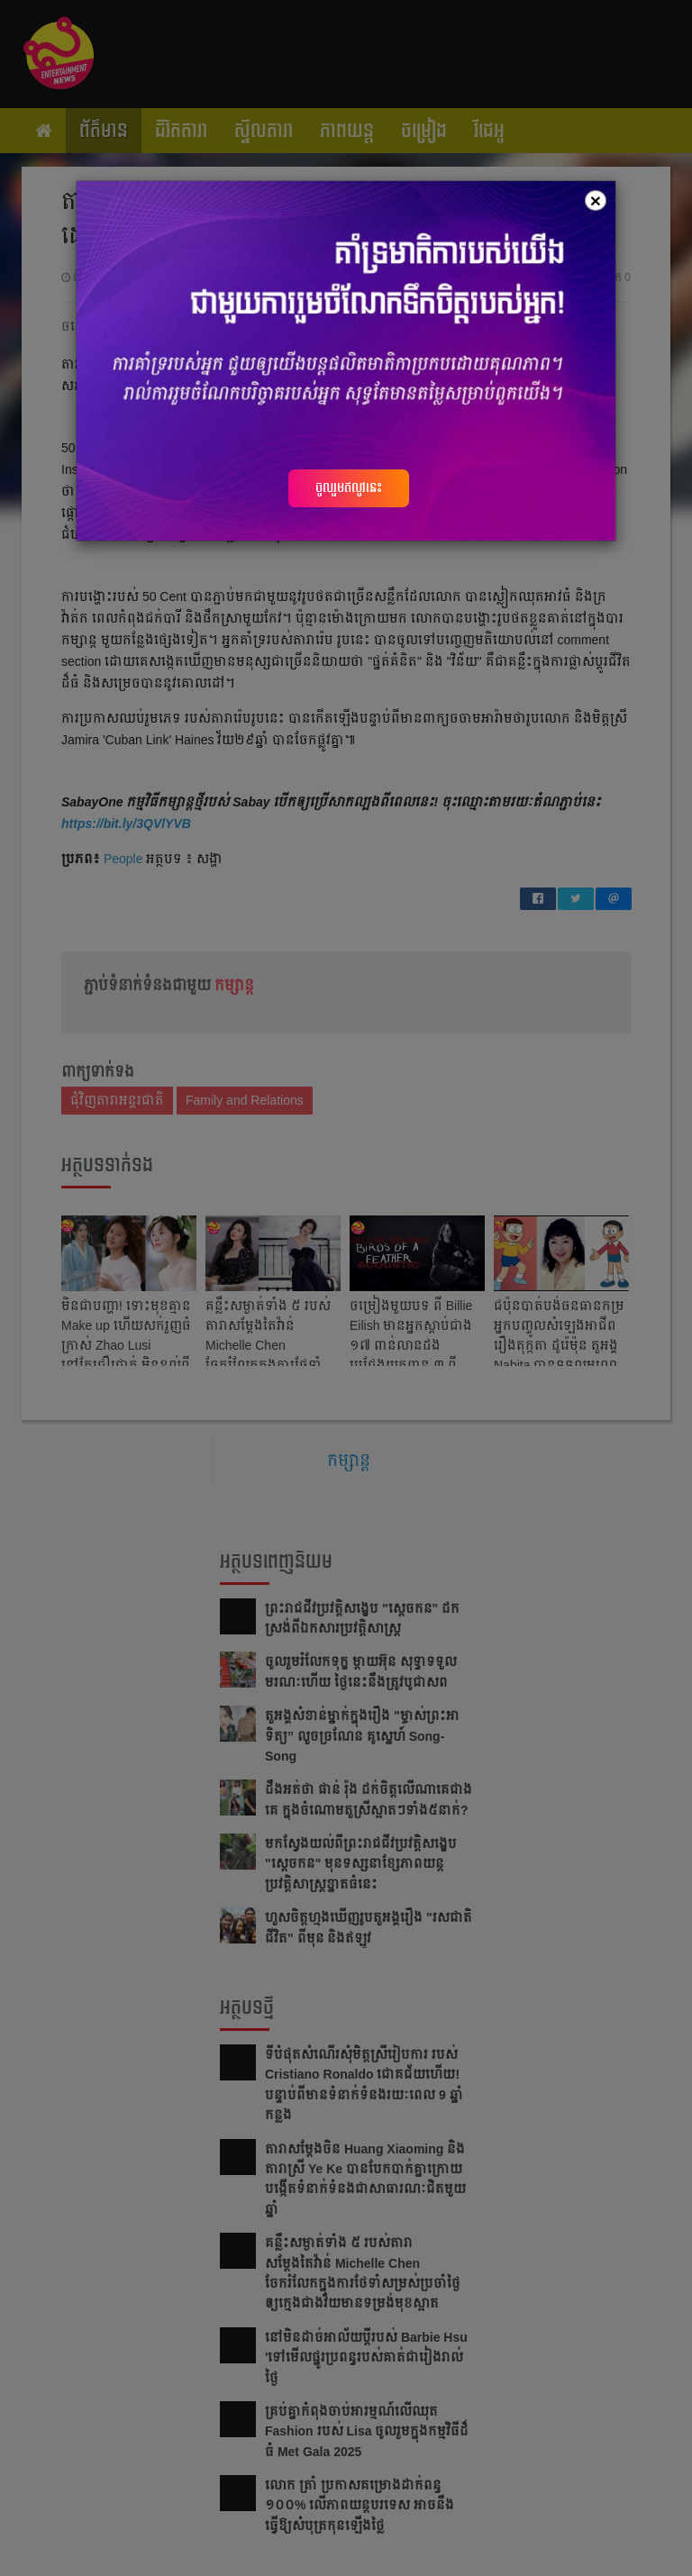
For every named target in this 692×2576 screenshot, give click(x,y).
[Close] (595, 200)
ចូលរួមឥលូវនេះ (348, 487)
